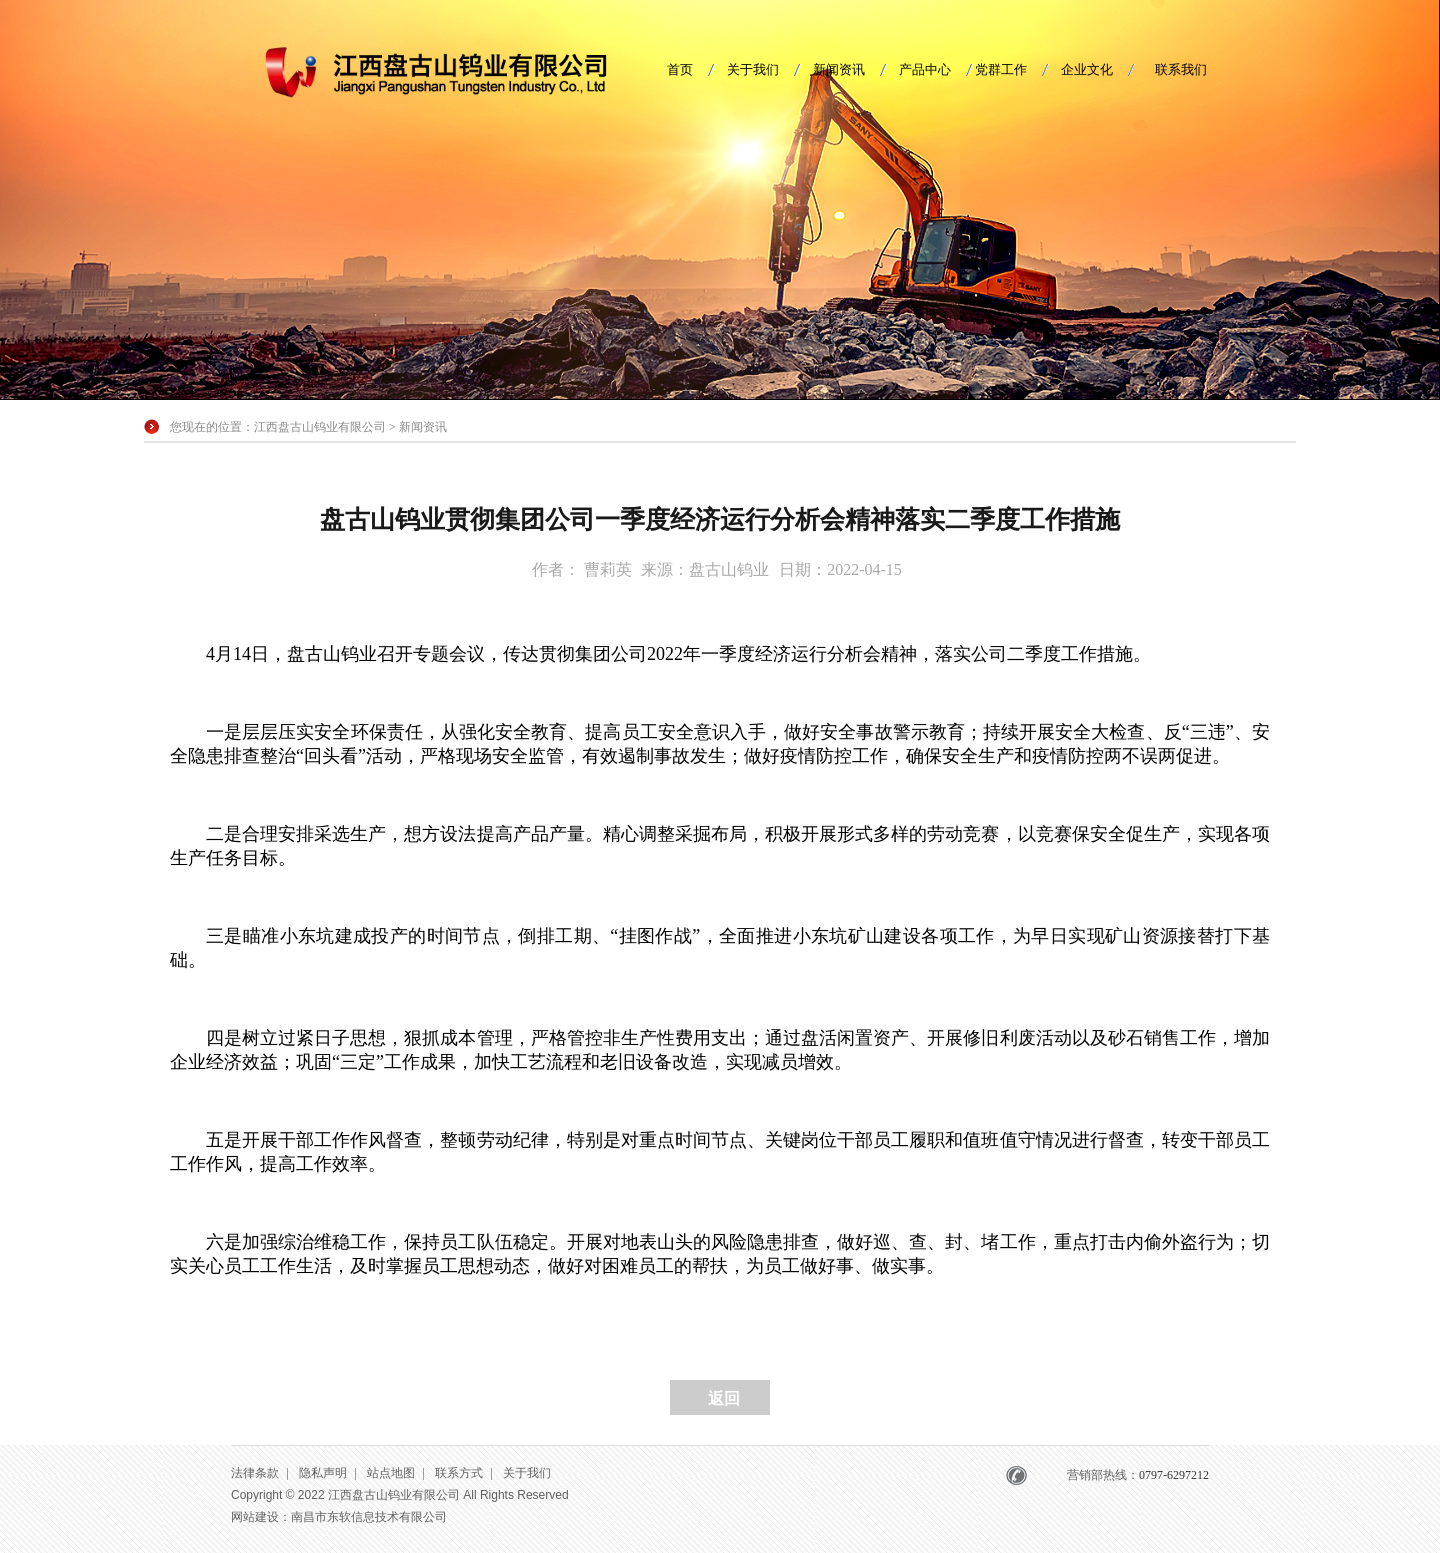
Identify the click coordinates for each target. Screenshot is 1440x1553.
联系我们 (1181, 69)
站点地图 (391, 1473)
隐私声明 (323, 1473)
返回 (724, 1398)
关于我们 (753, 69)
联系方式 (459, 1473)
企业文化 (1087, 69)
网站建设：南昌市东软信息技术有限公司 (339, 1517)
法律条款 (255, 1473)
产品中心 (925, 69)
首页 (680, 69)
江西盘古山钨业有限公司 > (326, 427)
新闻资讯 (839, 69)
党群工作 (1001, 69)
